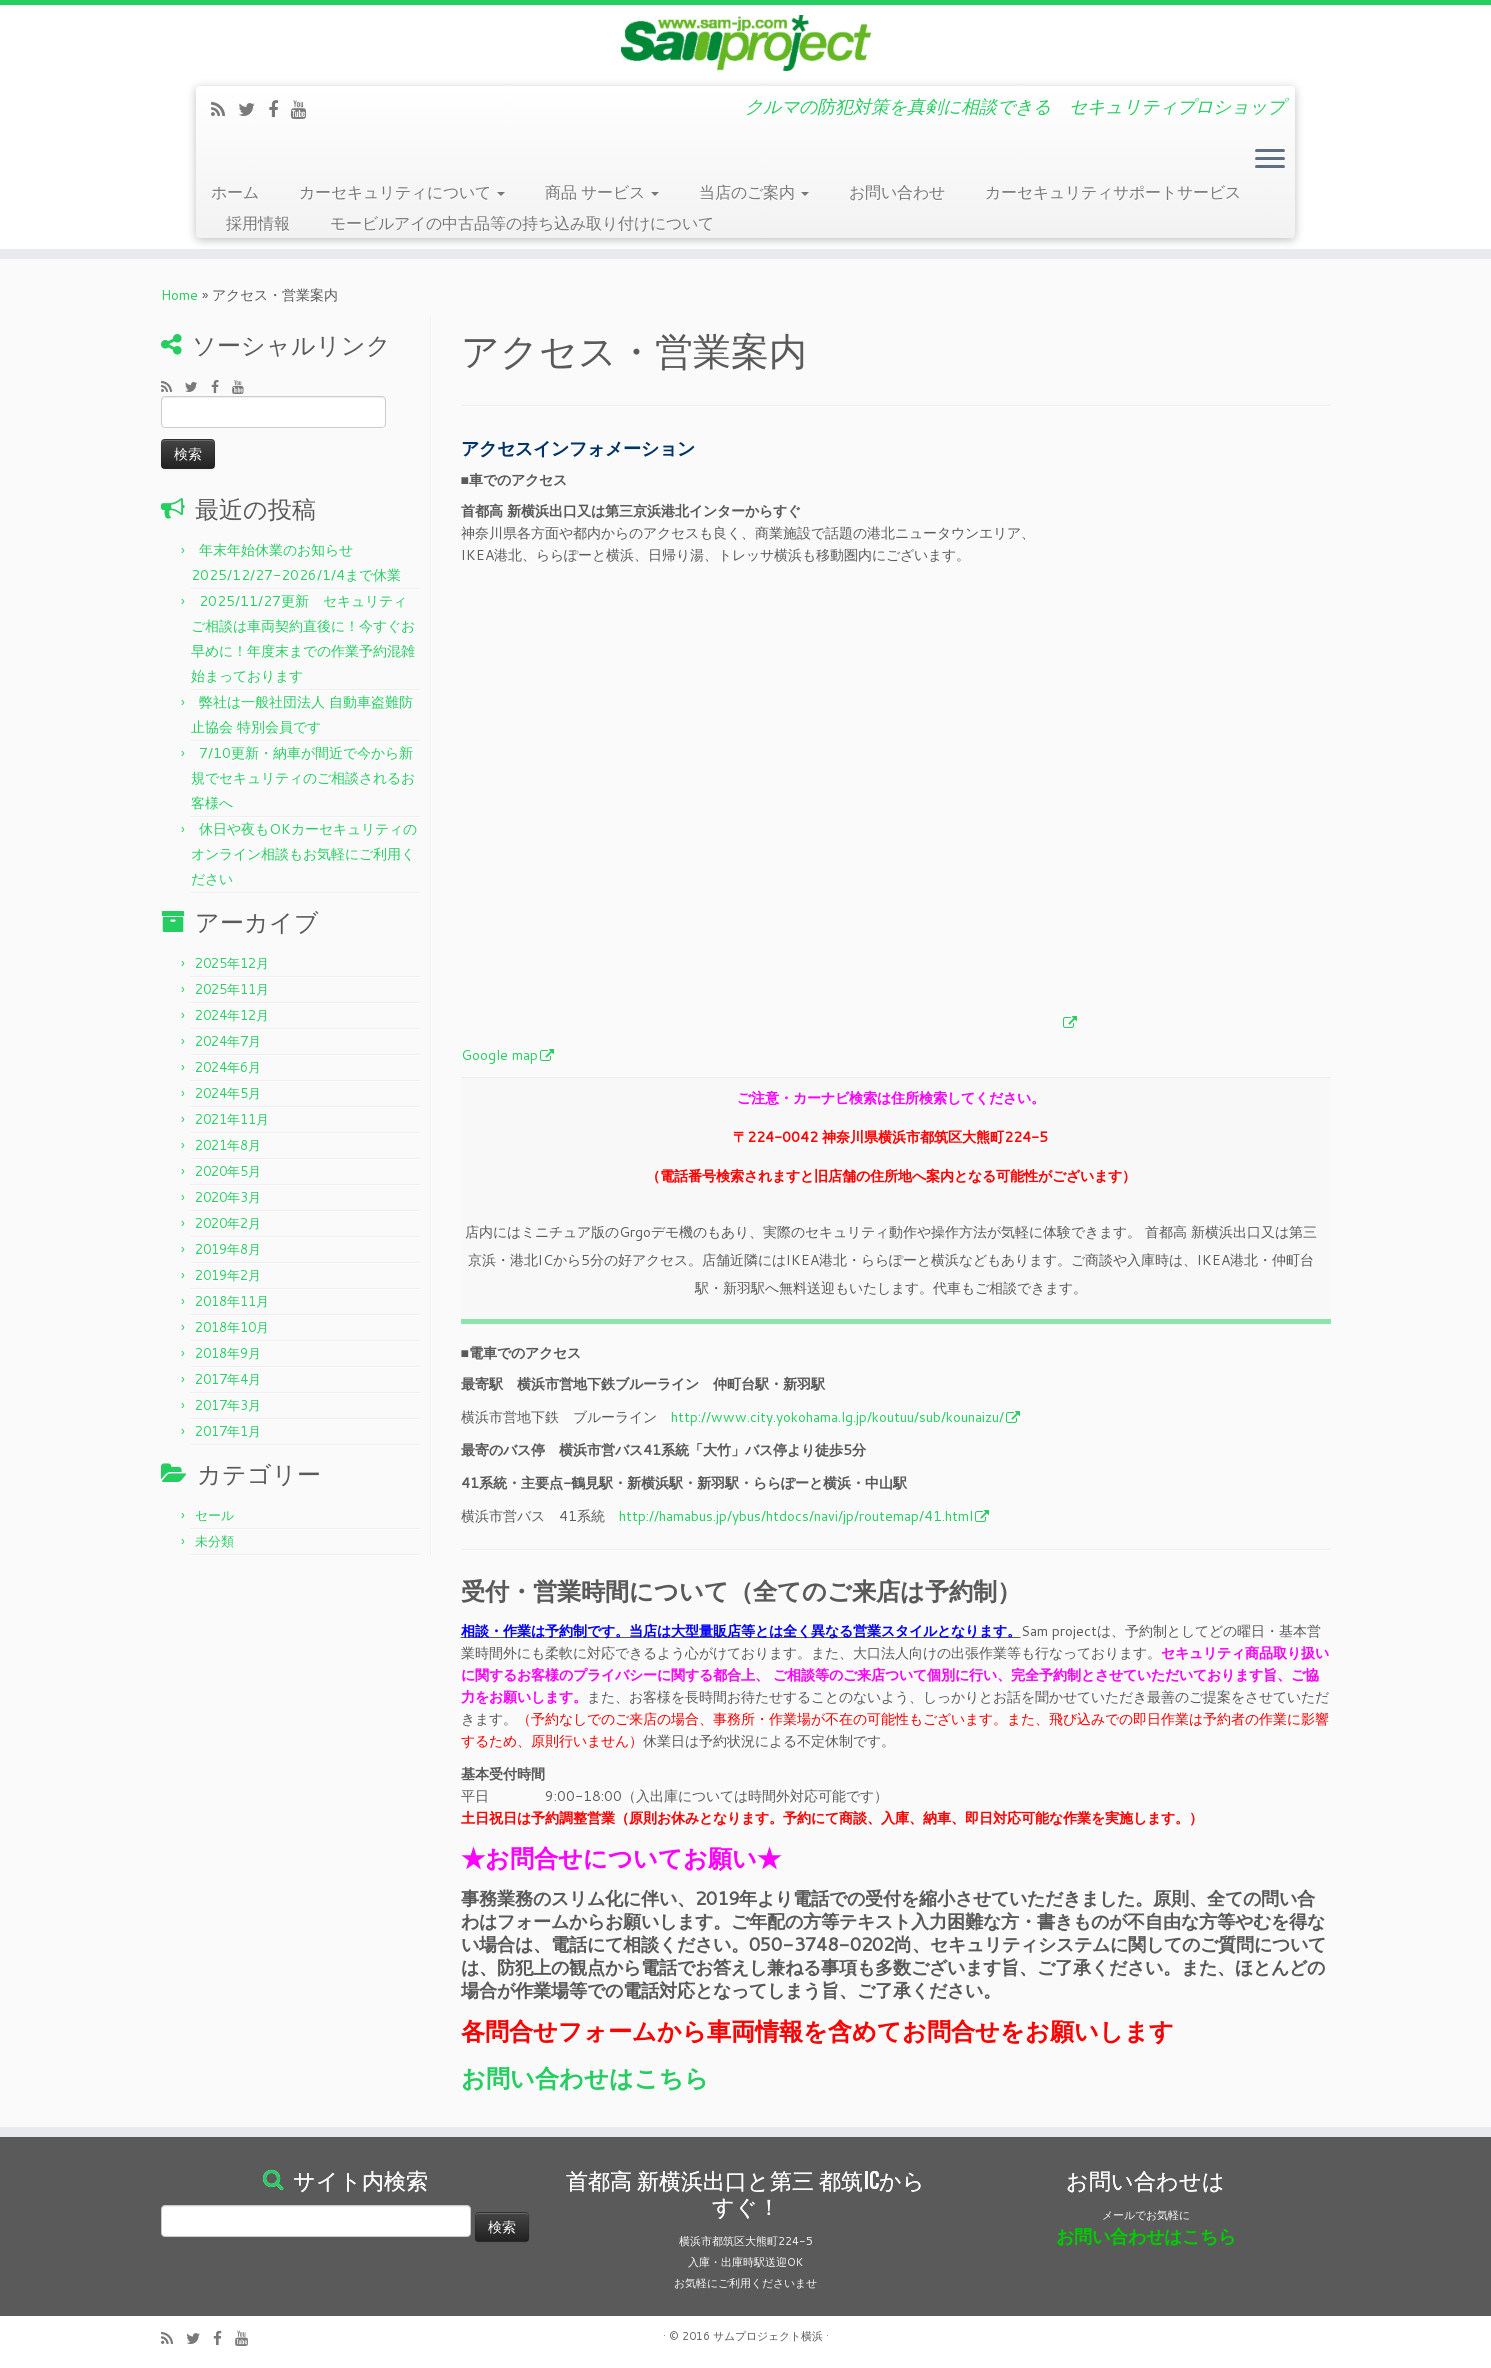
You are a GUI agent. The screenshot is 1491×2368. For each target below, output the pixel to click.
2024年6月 (228, 1067)
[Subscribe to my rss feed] (224, 109)
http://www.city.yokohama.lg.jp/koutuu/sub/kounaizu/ (837, 1417)
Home (179, 295)
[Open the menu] (1270, 161)
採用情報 (258, 222)
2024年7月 (228, 1041)
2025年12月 (232, 963)
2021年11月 (232, 1119)
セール (214, 1515)
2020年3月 (228, 1197)
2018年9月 (228, 1353)
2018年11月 (232, 1301)
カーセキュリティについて (402, 191)
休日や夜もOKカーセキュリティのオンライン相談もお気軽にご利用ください (304, 854)
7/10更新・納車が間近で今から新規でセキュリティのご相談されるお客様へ (303, 778)
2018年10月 (232, 1327)
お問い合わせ (897, 191)
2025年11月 (232, 989)
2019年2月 (228, 1275)
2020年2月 (228, 1223)
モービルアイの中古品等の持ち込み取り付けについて (522, 222)
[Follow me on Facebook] (279, 109)
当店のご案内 (754, 191)
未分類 (214, 1541)
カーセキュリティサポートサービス (1113, 191)
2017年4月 (228, 1379)
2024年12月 (232, 1015)
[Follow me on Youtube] (305, 109)
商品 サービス (602, 191)
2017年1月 (228, 1431)
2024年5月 (228, 1093)
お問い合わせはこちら (585, 2078)
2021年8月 (228, 1145)
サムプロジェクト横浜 (768, 2336)
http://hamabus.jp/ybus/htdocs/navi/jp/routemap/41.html (796, 1516)
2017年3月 (228, 1405)
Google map (499, 1055)
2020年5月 (228, 1171)
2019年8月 (228, 1249)
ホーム (235, 191)
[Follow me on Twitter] (253, 109)
